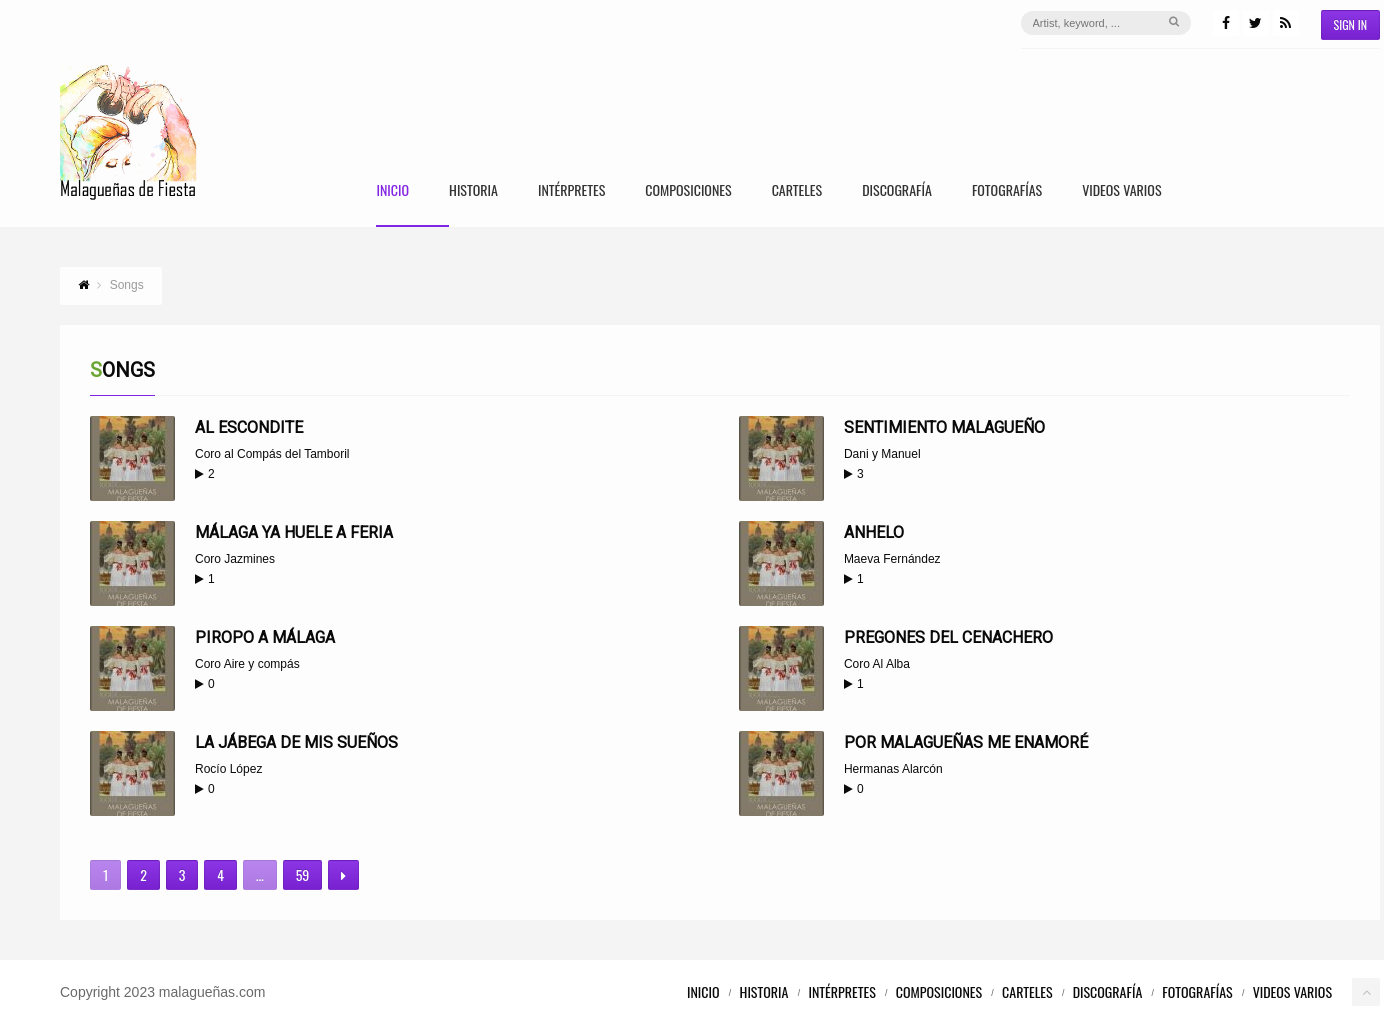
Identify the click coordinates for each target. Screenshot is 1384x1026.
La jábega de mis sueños (296, 742)
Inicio (392, 191)
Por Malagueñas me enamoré (966, 742)
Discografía (897, 191)
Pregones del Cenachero (948, 637)
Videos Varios (1121, 191)
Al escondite (249, 427)
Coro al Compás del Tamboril (272, 454)
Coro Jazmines (235, 559)
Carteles (797, 191)
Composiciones (688, 191)
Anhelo (874, 532)
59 (303, 874)
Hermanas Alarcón (893, 769)
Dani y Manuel (882, 454)
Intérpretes (571, 191)
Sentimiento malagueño (944, 427)
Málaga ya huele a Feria (294, 532)
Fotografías (1007, 191)
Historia (473, 191)
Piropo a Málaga (265, 637)
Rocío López (228, 769)
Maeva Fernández (892, 559)
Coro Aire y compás (247, 664)
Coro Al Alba (877, 664)
